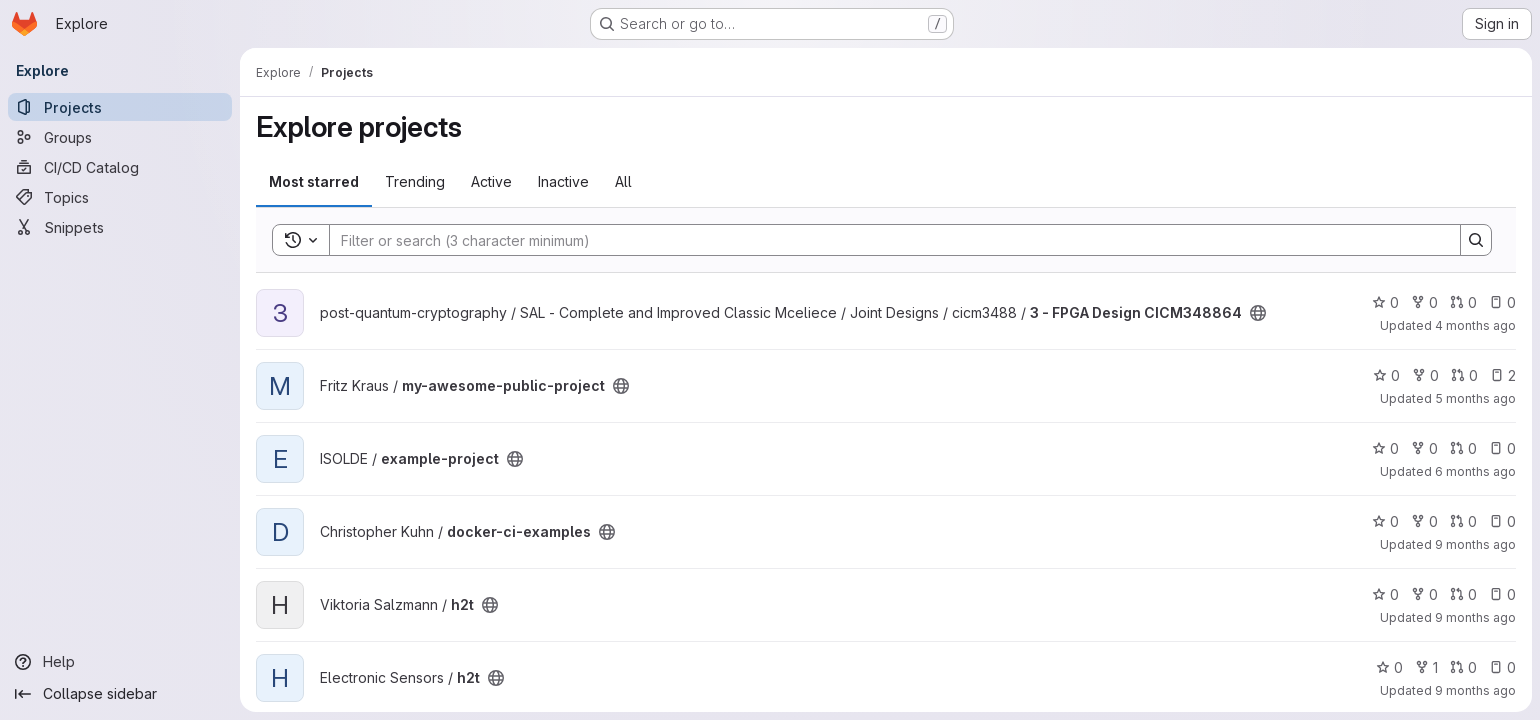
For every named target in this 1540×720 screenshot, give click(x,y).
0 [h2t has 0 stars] (1385, 594)
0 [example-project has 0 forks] (1424, 448)
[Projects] (120, 107)
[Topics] (120, 197)
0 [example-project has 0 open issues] (1502, 448)
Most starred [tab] (314, 181)
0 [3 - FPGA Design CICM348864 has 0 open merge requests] (1463, 302)
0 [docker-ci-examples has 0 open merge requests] (1463, 521)
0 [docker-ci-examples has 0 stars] (1385, 521)
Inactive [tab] (563, 181)
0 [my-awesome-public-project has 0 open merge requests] (1464, 375)
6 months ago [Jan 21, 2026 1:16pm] (1475, 471)
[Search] (885, 240)
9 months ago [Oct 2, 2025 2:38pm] (1475, 544)
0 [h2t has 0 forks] (1424, 594)
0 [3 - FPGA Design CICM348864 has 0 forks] (1424, 302)
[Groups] (120, 137)
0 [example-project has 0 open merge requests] (1463, 448)
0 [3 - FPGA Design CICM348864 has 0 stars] (1385, 302)
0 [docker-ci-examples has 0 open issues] (1502, 521)
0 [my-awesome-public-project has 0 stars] (1386, 375)
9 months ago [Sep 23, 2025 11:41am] (1475, 617)
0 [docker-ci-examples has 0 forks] (1424, 521)
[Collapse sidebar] (120, 694)
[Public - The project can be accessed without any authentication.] (1258, 313)
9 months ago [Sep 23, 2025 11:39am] (1475, 690)
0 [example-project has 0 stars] (1385, 448)
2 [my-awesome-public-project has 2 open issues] (1503, 375)
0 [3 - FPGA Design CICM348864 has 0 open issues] (1502, 302)
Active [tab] (491, 181)
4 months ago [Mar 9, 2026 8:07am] (1475, 325)
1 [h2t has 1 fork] (1426, 667)
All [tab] (623, 181)
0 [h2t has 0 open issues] (1502, 594)
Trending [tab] (415, 181)
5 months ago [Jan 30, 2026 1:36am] (1475, 398)
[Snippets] (120, 227)
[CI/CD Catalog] (120, 167)
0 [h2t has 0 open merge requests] (1463, 594)
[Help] (120, 662)
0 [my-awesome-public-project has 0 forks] (1425, 375)
